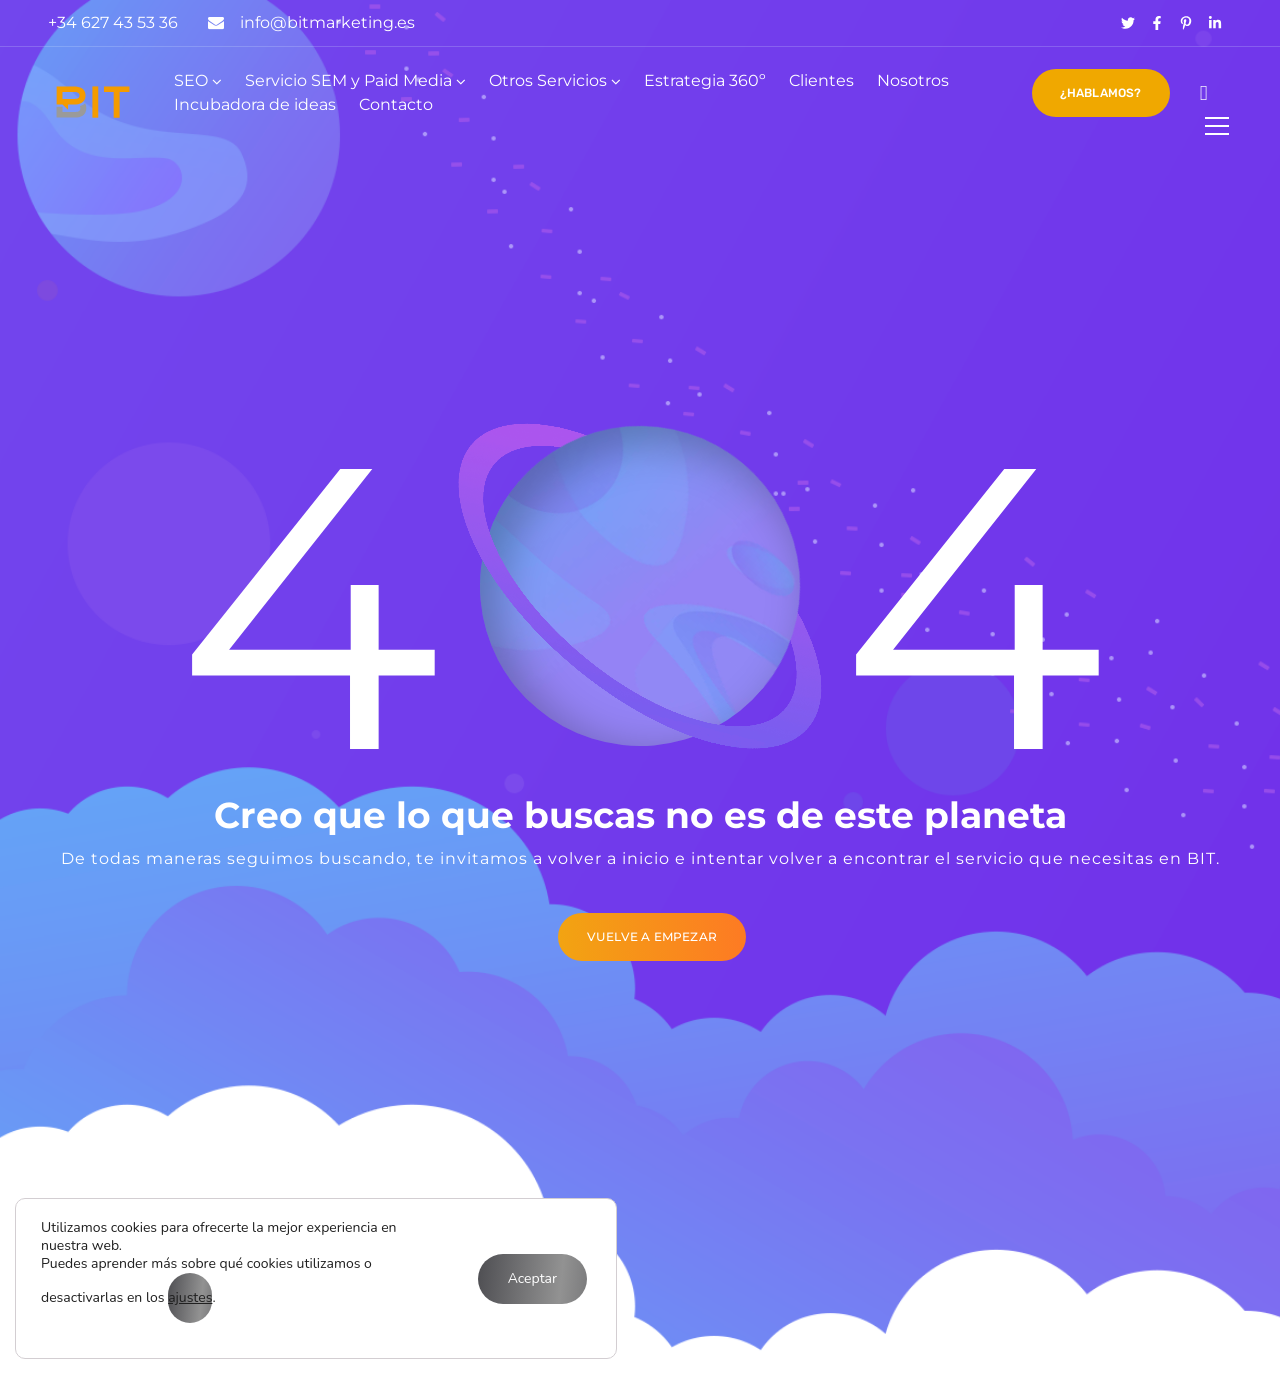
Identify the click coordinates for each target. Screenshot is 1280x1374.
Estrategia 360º (705, 80)
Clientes (821, 80)
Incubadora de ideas (255, 104)
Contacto (396, 104)
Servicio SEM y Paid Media (348, 80)
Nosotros (913, 80)
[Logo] (93, 102)
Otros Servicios (548, 80)
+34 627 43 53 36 (113, 22)
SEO (191, 80)
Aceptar (532, 1278)
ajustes (190, 1297)
